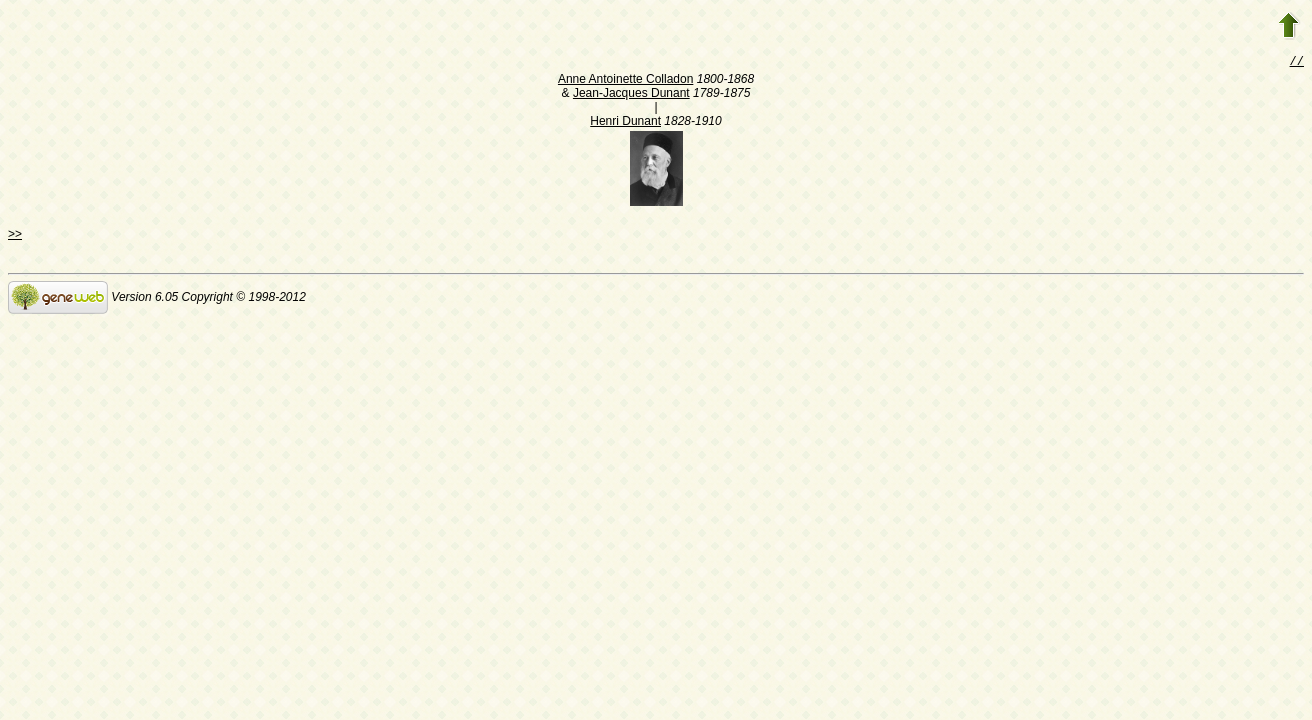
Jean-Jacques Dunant (631, 95)
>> (15, 236)
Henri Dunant (625, 123)
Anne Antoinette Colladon (625, 81)
